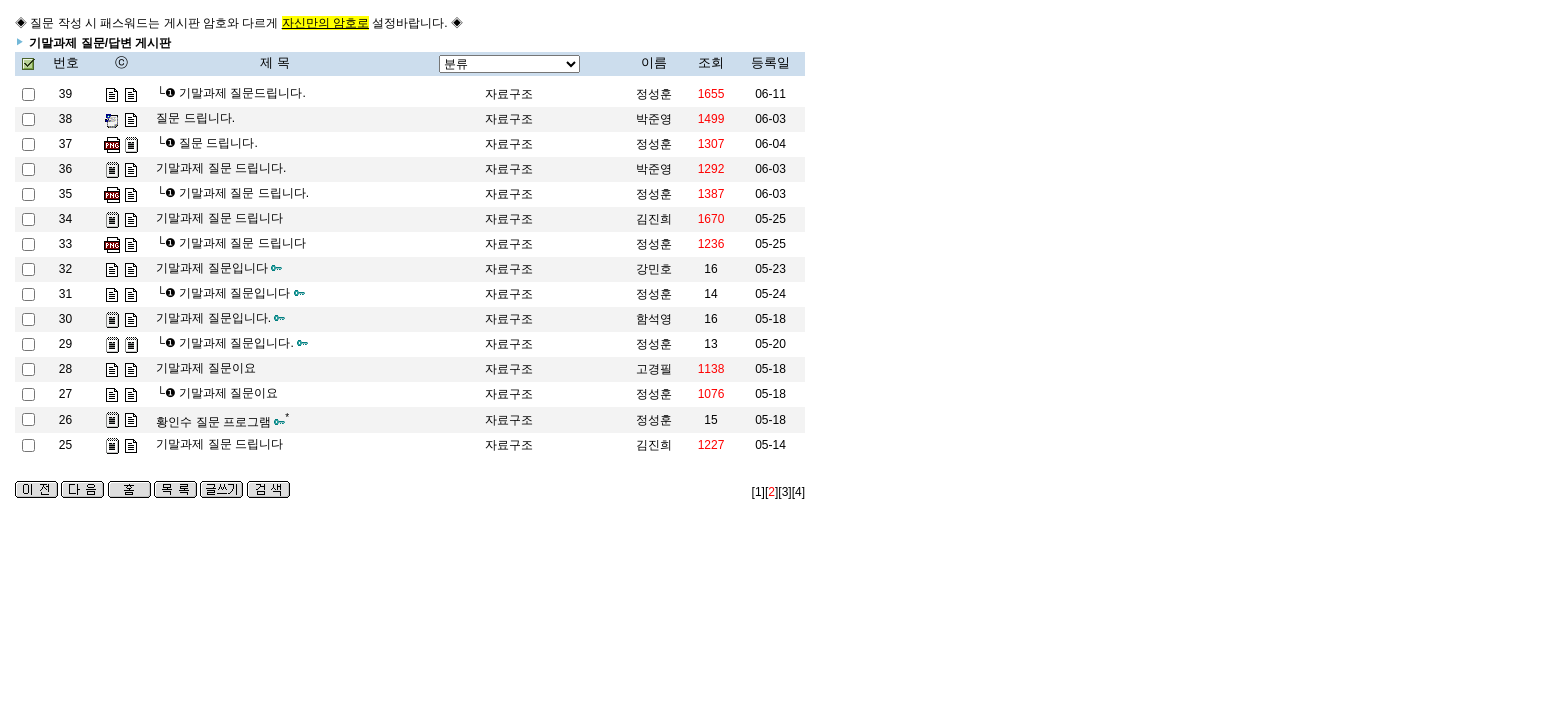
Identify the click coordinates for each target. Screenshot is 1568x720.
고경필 (654, 369)
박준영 (654, 119)
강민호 (654, 269)
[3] (784, 492)
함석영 (654, 319)
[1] (758, 492)
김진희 (654, 445)
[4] (798, 492)
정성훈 (654, 94)
